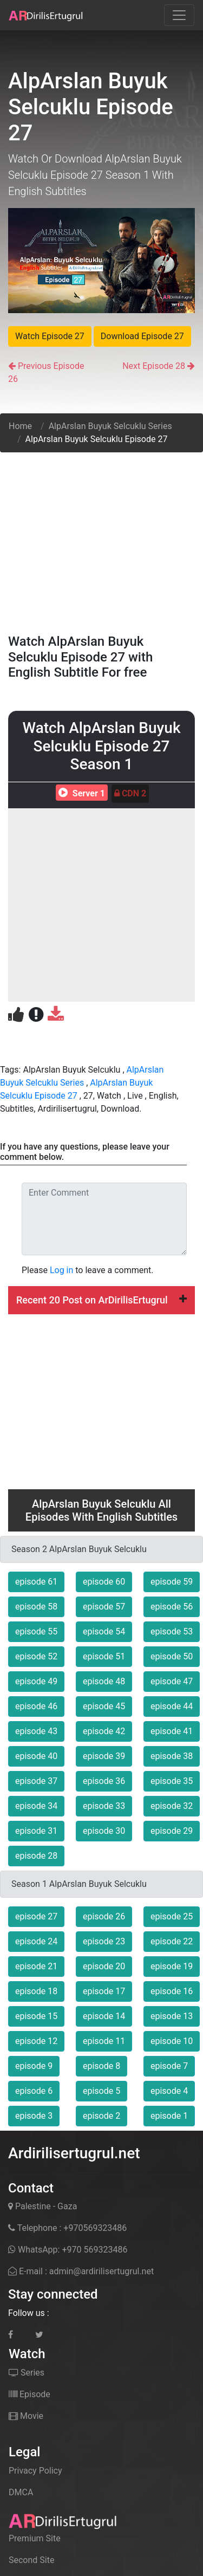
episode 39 (104, 1756)
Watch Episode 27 (49, 336)
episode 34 (36, 1806)
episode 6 (34, 2091)
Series (26, 2372)
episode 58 (36, 1606)
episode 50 (171, 1656)
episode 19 (171, 1966)
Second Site (31, 2560)
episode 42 (104, 1731)
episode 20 (104, 1966)
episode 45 (104, 1706)
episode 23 (104, 1941)
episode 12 (36, 2041)
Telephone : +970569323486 (67, 2228)
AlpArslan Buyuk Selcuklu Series (110, 426)
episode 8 (101, 2066)
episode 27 (36, 1916)
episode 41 (171, 1731)
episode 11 (104, 2041)
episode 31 (36, 1831)
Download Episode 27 (142, 336)
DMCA (21, 2492)
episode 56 (171, 1606)
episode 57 (104, 1606)
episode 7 (169, 2066)
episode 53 (171, 1631)
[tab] (101, 1300)
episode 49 (36, 1681)
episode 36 (104, 1781)
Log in (61, 1270)
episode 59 (171, 1581)
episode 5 (101, 2091)
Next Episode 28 (153, 366)
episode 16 (171, 1991)
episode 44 (171, 1706)
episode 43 (36, 1731)
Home (20, 426)
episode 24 (36, 1941)
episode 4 (169, 2091)
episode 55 (36, 1631)
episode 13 (171, 2016)
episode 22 (171, 1941)
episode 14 (104, 2016)
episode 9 (34, 2066)
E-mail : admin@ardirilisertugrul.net (81, 2271)
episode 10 (171, 2041)
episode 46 (36, 1706)
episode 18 (36, 1991)
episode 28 (36, 1856)
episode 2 (101, 2116)
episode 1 (169, 2116)
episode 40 (36, 1756)
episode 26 (104, 1916)
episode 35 (171, 1781)
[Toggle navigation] (179, 15)
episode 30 (104, 1831)
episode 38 (171, 1756)
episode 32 (171, 1806)
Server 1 (80, 793)
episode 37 (36, 1781)
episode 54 (104, 1631)
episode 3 (34, 2116)
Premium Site (35, 2538)
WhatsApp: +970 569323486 (67, 2249)
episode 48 (104, 1681)
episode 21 (36, 1966)
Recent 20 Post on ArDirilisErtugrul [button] (101, 1300)
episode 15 (36, 2016)
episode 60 (104, 1581)
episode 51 (104, 1656)
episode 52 (36, 1656)
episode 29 (171, 1831)
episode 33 (104, 1806)
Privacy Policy (35, 2470)
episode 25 (171, 1916)
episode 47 (171, 1681)
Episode (29, 2394)
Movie (26, 2416)
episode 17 (104, 1991)
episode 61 (36, 1581)
